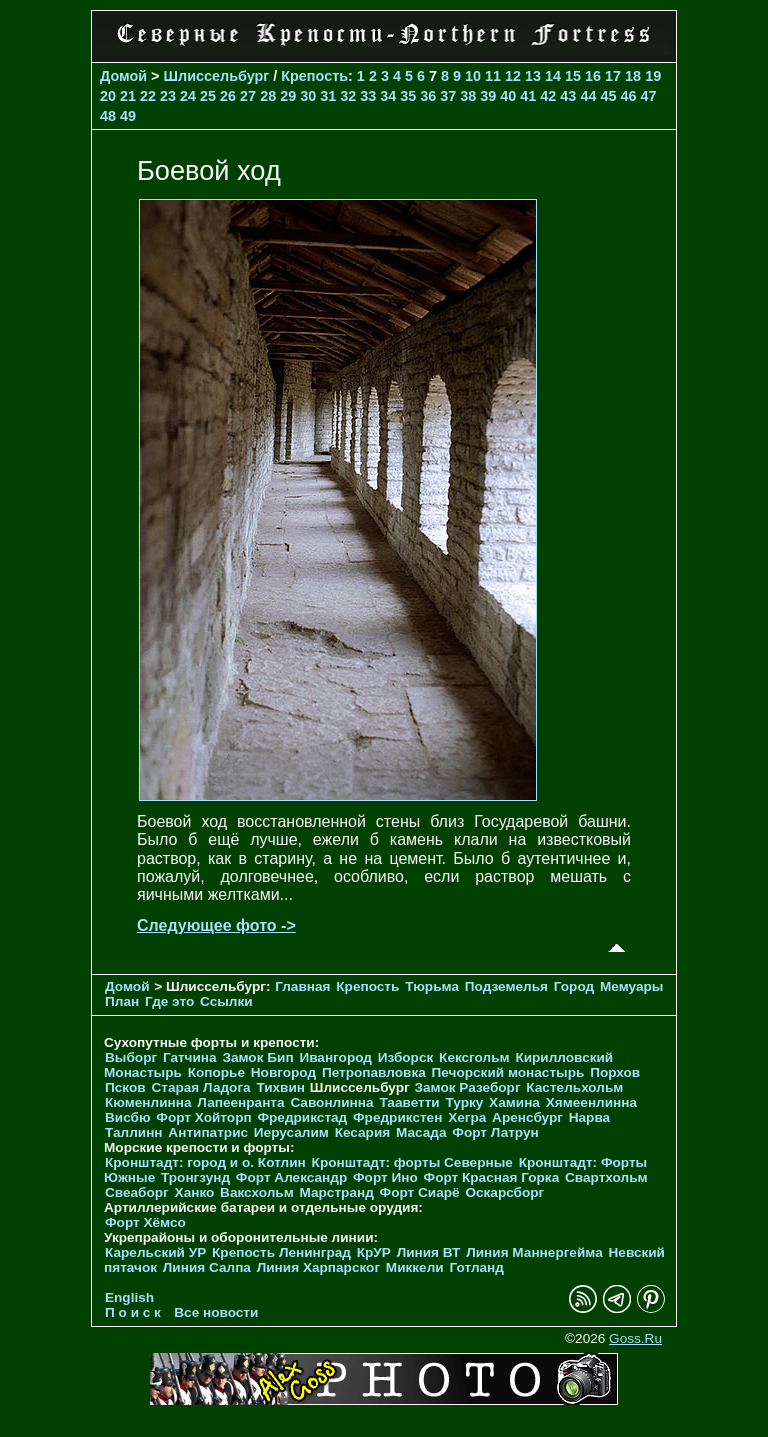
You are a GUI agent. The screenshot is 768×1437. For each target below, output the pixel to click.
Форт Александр (291, 1177)
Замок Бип (257, 1057)
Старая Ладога (200, 1087)
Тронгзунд (195, 1177)
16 (593, 76)
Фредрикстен (397, 1117)
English (129, 1297)
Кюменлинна (148, 1102)
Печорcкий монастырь (508, 1072)
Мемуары (631, 986)
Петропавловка (374, 1072)
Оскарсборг (504, 1192)
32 (348, 96)
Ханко (195, 1192)
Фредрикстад (302, 1117)
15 (573, 76)
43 (568, 96)
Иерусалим (291, 1132)
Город (574, 986)
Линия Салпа (207, 1267)
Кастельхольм (574, 1087)
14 (553, 76)
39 (488, 96)
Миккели (415, 1267)
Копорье (216, 1072)
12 (513, 76)
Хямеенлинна (591, 1102)
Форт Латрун (495, 1132)
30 (308, 96)
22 (148, 96)
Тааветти (409, 1102)
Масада (421, 1132)
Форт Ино (385, 1177)
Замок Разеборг (467, 1087)
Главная (302, 986)
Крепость (314, 76)
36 (428, 96)
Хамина (514, 1102)
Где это (169, 1001)
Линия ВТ (429, 1252)
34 (388, 96)
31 (328, 96)
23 (168, 96)
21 (128, 96)
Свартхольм (606, 1177)
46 (628, 96)
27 (248, 96)
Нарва (589, 1117)
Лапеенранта (240, 1102)
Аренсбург (527, 1117)
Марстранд (337, 1192)
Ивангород (335, 1057)
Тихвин (280, 1087)
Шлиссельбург (217, 76)
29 (288, 96)
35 (408, 96)
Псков (125, 1087)
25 (208, 96)
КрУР (374, 1252)
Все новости (216, 1312)
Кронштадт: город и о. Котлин (205, 1162)
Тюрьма (432, 986)
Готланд (476, 1267)
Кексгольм (474, 1057)
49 (128, 116)
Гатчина (190, 1057)
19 (653, 76)
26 (228, 96)
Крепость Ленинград (281, 1252)
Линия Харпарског (318, 1267)
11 (493, 76)
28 (268, 96)
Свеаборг (137, 1192)
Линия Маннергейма (534, 1252)
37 (448, 96)
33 (368, 96)
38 (468, 96)
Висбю (128, 1117)
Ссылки (226, 1001)
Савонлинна (331, 1102)
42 (548, 96)
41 (528, 96)
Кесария (363, 1132)
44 (588, 96)
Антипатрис (208, 1132)
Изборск (406, 1057)
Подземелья (506, 986)
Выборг (131, 1057)
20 (108, 96)
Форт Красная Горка (492, 1177)
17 (613, 76)
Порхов (615, 1072)
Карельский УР (155, 1252)
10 (473, 76)
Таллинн (134, 1132)
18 (633, 76)
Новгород (283, 1072)
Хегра (467, 1117)
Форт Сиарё (420, 1192)
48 (108, 116)
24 (188, 96)
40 (508, 96)
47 (648, 96)
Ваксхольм (257, 1192)
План (122, 1001)
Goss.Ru (635, 1338)
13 (533, 76)
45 (608, 96)
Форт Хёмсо (145, 1222)
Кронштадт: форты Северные (412, 1162)
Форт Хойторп (203, 1117)
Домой (123, 76)
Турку (464, 1102)
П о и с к (133, 1312)
